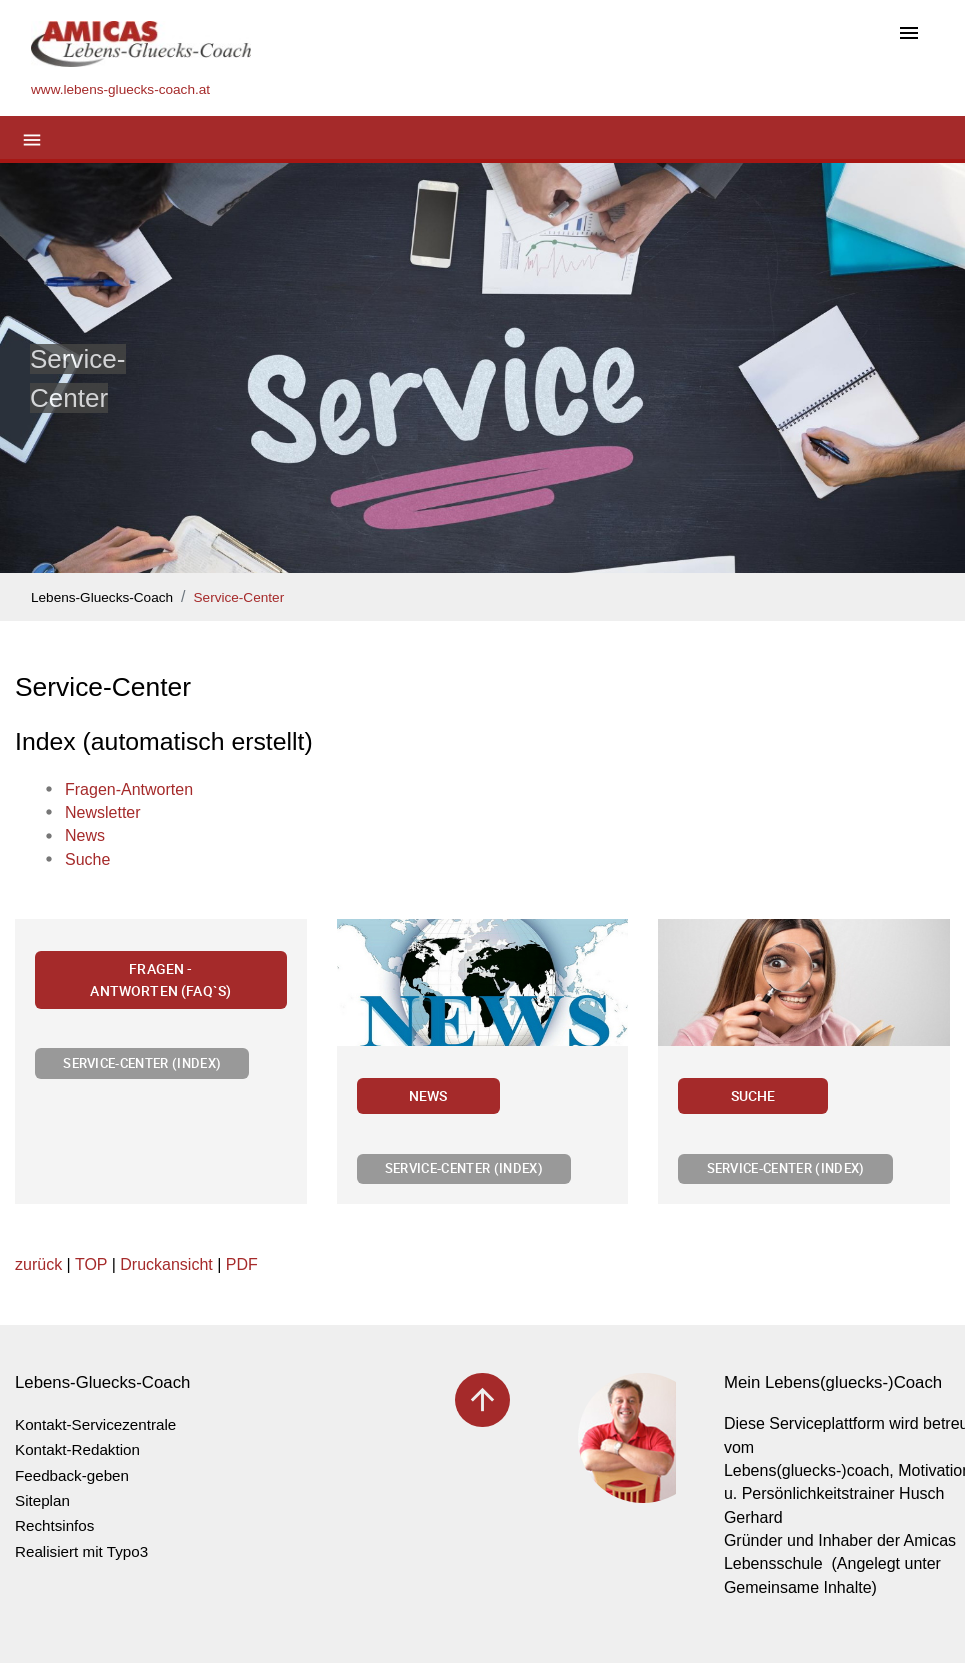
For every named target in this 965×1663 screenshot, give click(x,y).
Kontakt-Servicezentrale (95, 1424)
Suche (753, 1095)
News (428, 1095)
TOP (91, 1264)
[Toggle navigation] (909, 34)
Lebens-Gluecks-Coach (102, 597)
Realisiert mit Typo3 (81, 1551)
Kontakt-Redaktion (77, 1449)
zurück (38, 1264)
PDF (242, 1264)
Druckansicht (166, 1264)
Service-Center (239, 597)
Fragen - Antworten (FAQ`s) (160, 979)
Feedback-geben (72, 1475)
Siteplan (42, 1500)
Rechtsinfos (54, 1525)
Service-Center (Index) (142, 1063)
